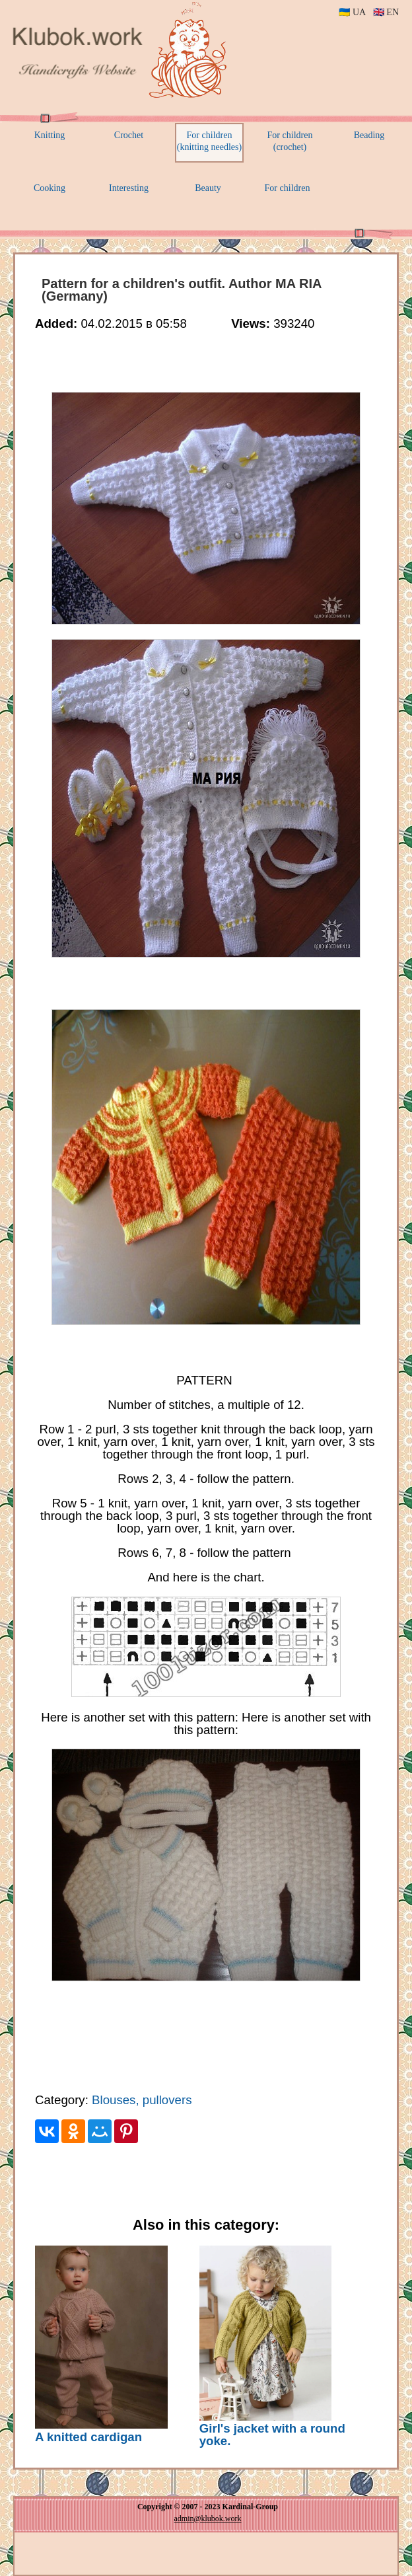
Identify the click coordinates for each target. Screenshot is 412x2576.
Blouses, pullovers (141, 2100)
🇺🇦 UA (352, 12)
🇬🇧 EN (386, 12)
